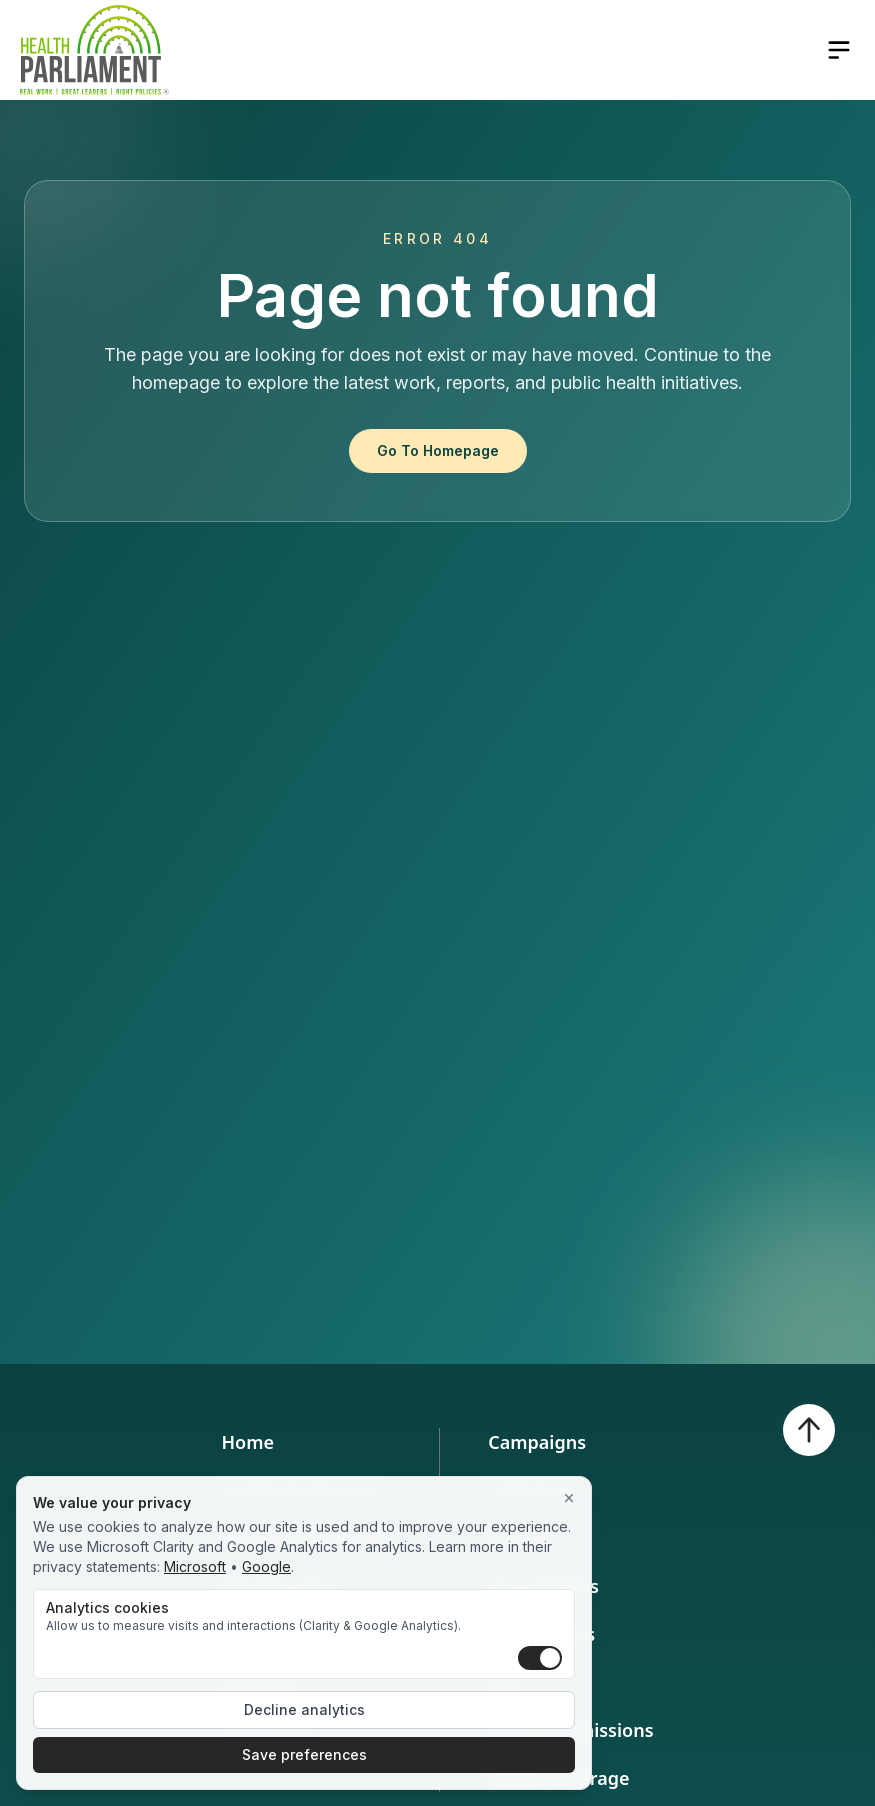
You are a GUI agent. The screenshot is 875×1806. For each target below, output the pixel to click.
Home (247, 1442)
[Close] (569, 1499)
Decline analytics (304, 1709)
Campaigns (537, 1442)
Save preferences (304, 1754)
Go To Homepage (438, 450)
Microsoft (195, 1566)
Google (266, 1566)
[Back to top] (809, 1430)
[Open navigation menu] (839, 50)
